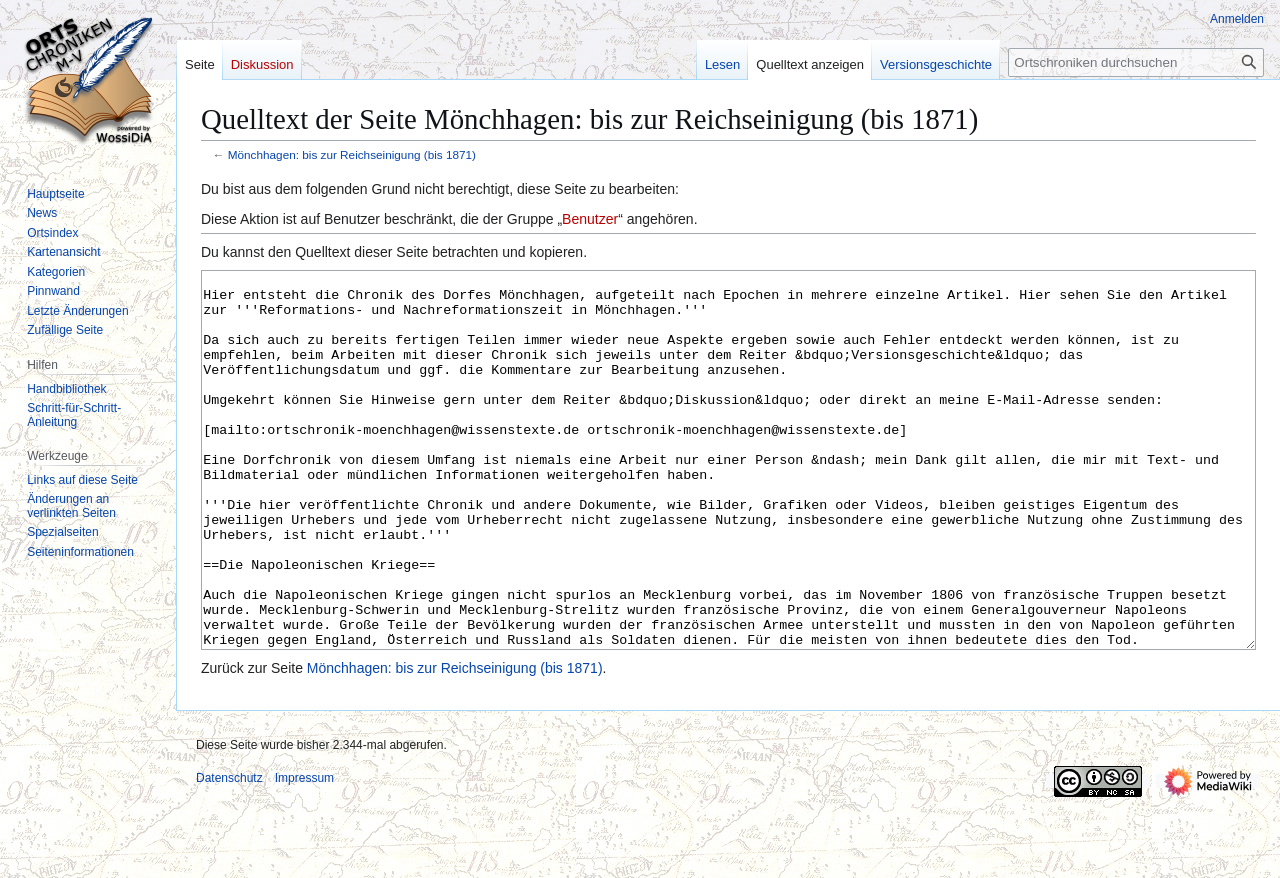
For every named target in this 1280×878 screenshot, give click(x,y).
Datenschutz (229, 853)
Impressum (304, 853)
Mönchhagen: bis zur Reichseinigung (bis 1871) (352, 154)
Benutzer (590, 219)
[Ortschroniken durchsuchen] (1136, 62)
